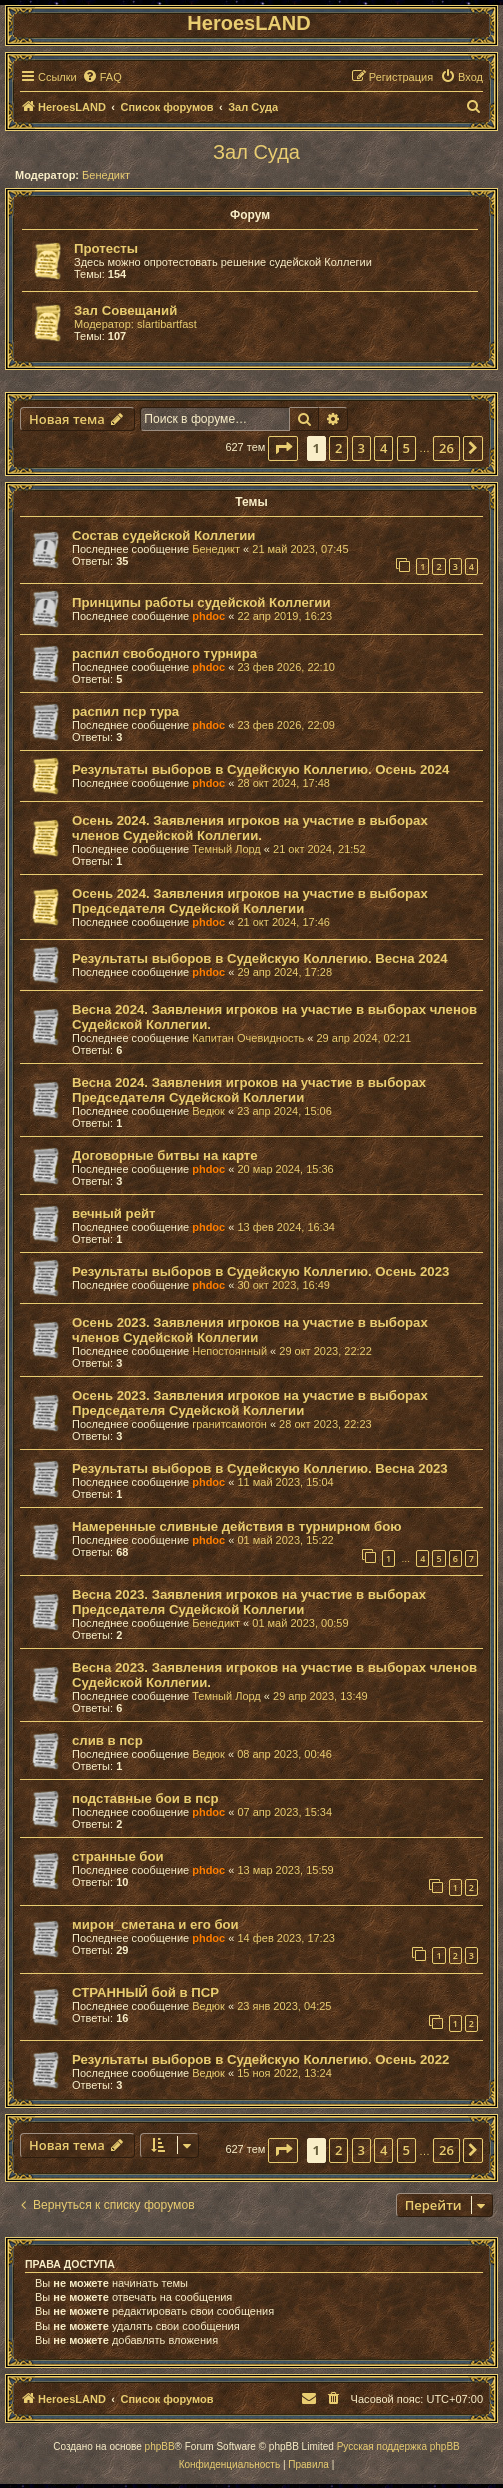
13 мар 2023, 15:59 (285, 1870)
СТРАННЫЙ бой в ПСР (145, 1992)
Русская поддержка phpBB (398, 2446)
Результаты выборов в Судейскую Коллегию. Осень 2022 (260, 2059)
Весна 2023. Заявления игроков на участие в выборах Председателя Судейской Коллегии (249, 1602)
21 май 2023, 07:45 (300, 549)
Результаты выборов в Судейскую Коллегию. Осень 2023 (260, 1271)
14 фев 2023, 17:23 (285, 1938)
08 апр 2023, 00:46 (284, 1754)
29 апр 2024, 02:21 (364, 1038)
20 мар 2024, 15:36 (285, 1169)
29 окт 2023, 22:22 (325, 1351)
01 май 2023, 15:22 (285, 1540)
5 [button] (406, 448)
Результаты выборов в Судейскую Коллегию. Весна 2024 (260, 958)
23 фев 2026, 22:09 (285, 725)
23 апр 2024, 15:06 (284, 1111)
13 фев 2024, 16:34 (285, 1227)
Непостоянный (229, 1351)
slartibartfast (167, 324)
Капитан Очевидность (248, 1038)
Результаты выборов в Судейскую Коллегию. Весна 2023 (260, 1468)
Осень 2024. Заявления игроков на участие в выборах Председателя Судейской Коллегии (250, 901)
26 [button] (446, 448)
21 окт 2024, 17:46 (283, 922)
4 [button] (383, 448)
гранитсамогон (229, 1424)
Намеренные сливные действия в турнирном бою (237, 1526)
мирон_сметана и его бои (155, 1924)
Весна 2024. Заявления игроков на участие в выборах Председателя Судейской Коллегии (249, 1090)
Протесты (106, 248)
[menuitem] (102, 77)
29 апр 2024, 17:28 (284, 972)
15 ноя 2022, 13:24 (284, 2073)
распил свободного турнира (164, 653)
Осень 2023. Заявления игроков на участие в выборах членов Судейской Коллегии (250, 1330)
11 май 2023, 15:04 (285, 1482)
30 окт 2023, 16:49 (283, 1285)
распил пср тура (125, 711)
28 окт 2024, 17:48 (283, 783)
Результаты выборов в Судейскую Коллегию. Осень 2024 (260, 769)
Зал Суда (256, 152)
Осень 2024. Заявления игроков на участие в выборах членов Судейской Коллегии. (250, 828)
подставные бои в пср (145, 1798)
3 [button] (361, 448)
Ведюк (208, 1111)
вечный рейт (114, 1213)
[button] (283, 448)
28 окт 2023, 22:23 (325, 1424)
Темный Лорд (226, 849)
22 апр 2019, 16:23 (284, 616)
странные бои (118, 1856)
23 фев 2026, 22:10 (285, 667)
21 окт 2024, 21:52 (319, 849)
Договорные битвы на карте (165, 1155)
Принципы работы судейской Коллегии (201, 602)
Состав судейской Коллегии (163, 535)
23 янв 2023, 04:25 (284, 2006)
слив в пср (107, 1740)
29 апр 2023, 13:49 (320, 1696)
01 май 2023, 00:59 (300, 1623)
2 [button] (338, 448)
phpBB (160, 2446)
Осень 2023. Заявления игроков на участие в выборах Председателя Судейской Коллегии (250, 1403)
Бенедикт (106, 175)
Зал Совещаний (125, 310)
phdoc (208, 616)
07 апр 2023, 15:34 (284, 1812)
